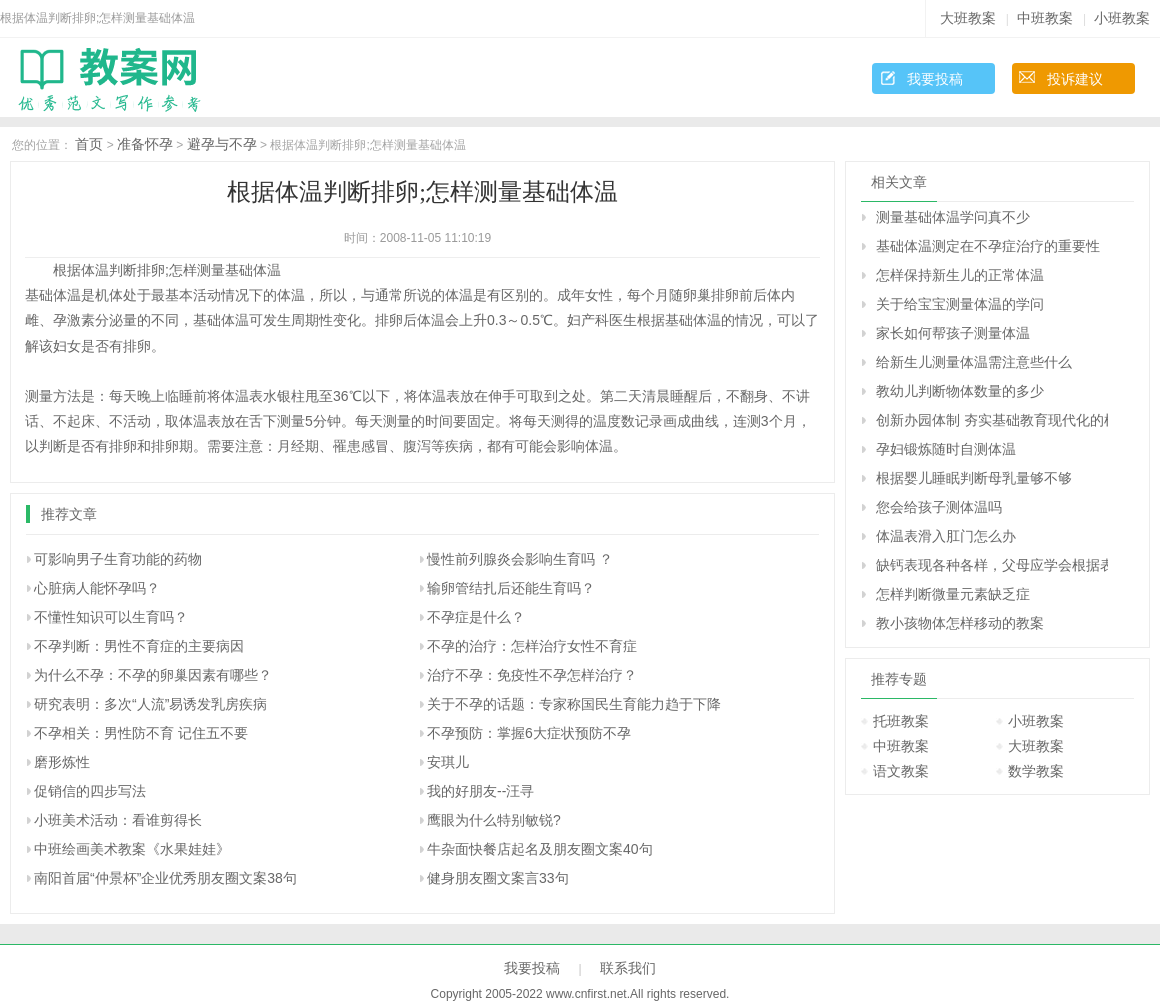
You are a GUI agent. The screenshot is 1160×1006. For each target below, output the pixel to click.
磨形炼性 (62, 762)
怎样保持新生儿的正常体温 (960, 275)
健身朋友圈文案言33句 (498, 878)
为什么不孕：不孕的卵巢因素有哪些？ (153, 675)
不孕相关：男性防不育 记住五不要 (141, 733)
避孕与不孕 (222, 144)
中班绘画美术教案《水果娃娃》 (132, 849)
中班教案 (1045, 18)
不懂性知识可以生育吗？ (111, 617)
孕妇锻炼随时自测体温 (946, 449)
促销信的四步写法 (90, 791)
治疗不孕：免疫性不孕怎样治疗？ (532, 675)
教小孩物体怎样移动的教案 (960, 623)
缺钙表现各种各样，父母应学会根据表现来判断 (992, 565)
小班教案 (1122, 18)
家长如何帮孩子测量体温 (953, 333)
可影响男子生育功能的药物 (118, 559)
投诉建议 (1075, 79)
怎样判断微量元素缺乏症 (953, 594)
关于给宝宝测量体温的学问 (960, 304)
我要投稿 (935, 79)
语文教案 (901, 771)
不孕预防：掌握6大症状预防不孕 (529, 733)
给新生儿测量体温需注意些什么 (974, 362)
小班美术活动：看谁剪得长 (118, 820)
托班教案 (901, 721)
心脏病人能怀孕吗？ (97, 588)
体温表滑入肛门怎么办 (946, 536)
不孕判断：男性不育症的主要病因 (139, 646)
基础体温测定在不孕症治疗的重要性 (988, 246)
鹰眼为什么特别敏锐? (494, 820)
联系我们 (628, 968)
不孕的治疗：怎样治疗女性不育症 (532, 646)
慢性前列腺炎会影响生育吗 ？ (520, 559)
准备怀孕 (145, 144)
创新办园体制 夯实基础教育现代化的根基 (992, 420)
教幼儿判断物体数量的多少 (960, 391)
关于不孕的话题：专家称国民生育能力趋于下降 (574, 704)
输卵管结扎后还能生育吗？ (511, 588)
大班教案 (968, 18)
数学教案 (1036, 771)
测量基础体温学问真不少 (953, 217)
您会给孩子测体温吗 (939, 507)
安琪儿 (448, 762)
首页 (89, 144)
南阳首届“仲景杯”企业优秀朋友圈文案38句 (165, 878)
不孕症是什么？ (476, 617)
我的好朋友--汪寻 (480, 791)
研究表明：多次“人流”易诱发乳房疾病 (150, 704)
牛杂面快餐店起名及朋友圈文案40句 (540, 849)
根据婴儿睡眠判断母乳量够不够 (974, 478)
